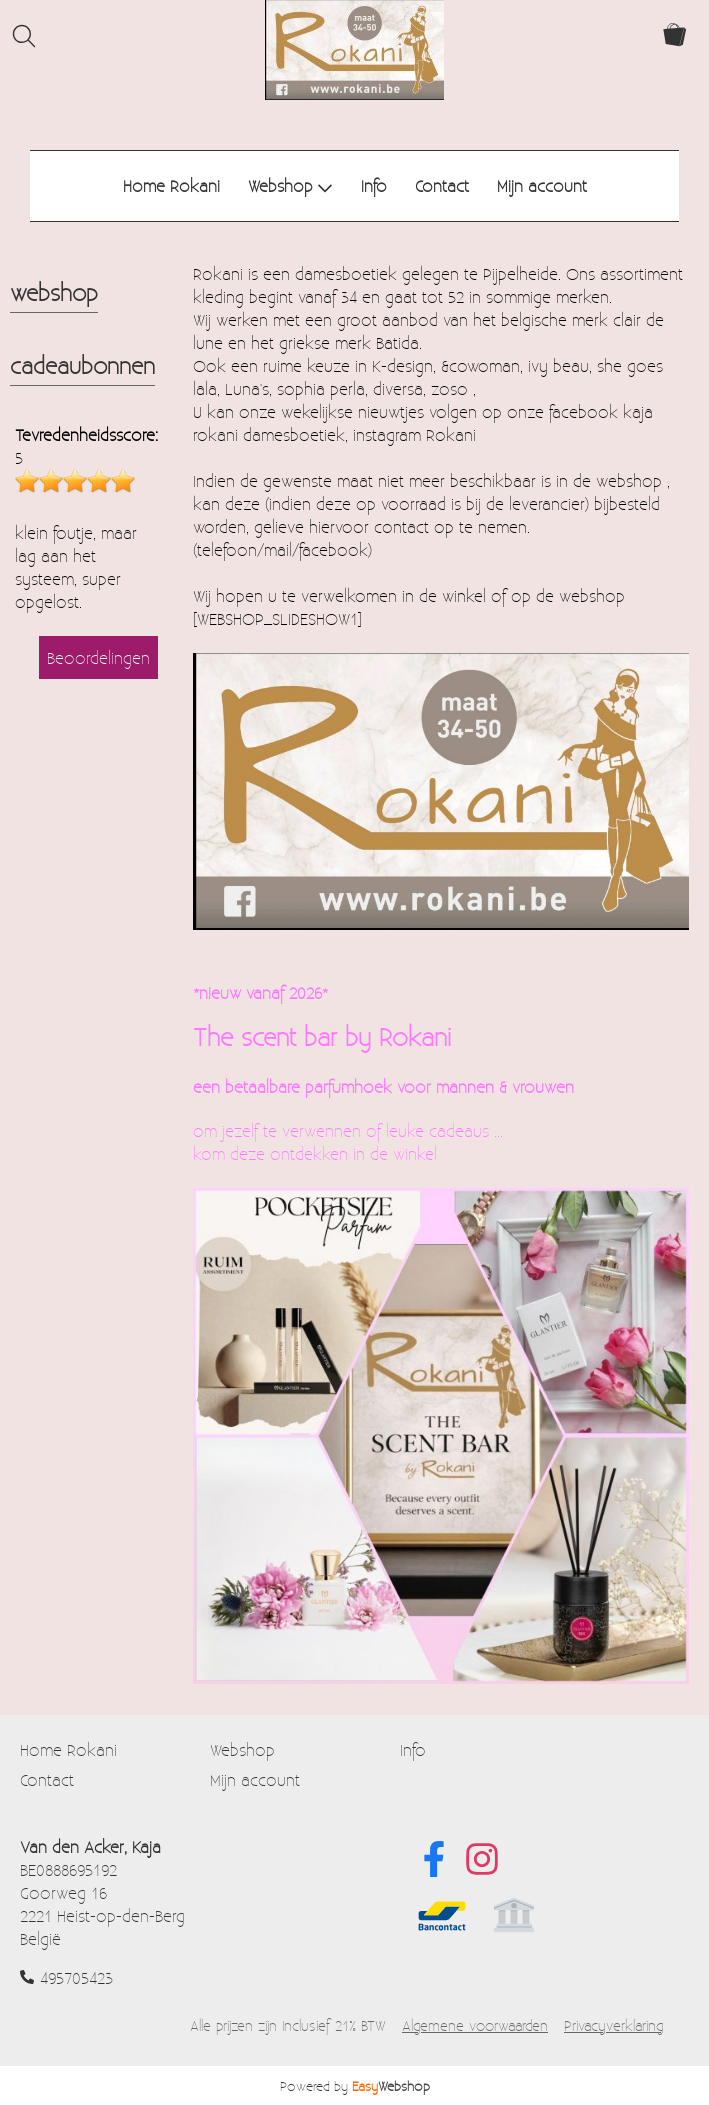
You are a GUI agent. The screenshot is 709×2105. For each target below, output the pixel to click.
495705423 (76, 1977)
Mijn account (542, 185)
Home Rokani (171, 185)
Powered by (355, 2085)
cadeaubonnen (82, 365)
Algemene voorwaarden (475, 2025)
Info (374, 185)
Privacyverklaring (613, 2025)
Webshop (290, 185)
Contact (442, 185)
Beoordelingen (98, 657)
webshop (54, 292)
